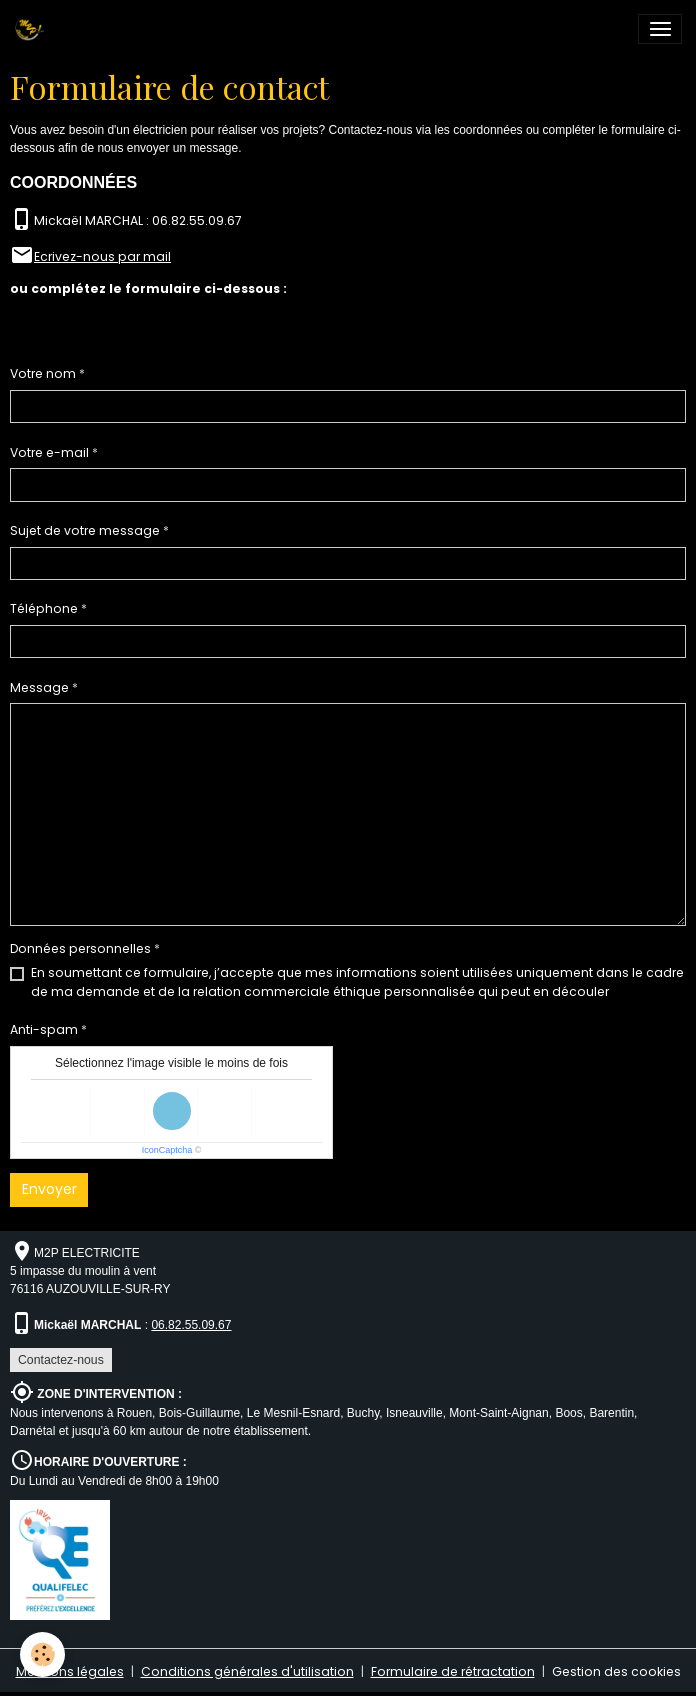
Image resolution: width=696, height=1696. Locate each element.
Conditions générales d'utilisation (247, 1671)
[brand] (32, 29)
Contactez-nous (61, 1360)
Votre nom (43, 373)
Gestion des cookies (616, 1671)
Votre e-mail (49, 452)
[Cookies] (42, 1654)
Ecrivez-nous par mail (102, 256)
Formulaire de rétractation (453, 1671)
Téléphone (44, 608)
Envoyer (49, 1189)
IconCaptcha (167, 1150)
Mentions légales (70, 1671)
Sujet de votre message (85, 530)
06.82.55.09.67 (191, 1325)
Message (39, 687)
